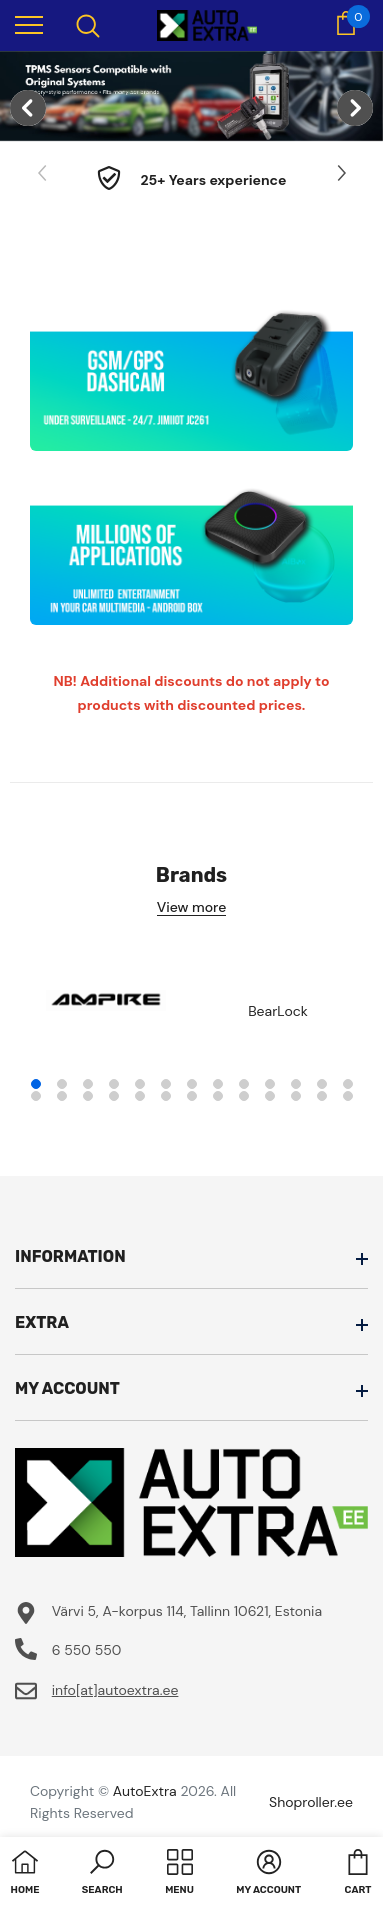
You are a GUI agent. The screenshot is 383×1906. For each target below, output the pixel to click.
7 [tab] (192, 1084)
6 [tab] (166, 1084)
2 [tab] (62, 1084)
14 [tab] (36, 1096)
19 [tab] (166, 1096)
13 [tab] (348, 1084)
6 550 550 (87, 1650)
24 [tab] (296, 1096)
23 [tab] (270, 1096)
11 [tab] (296, 1084)
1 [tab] (36, 1084)
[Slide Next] (340, 174)
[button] (102, 1874)
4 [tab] (114, 1084)
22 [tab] (244, 1096)
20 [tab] (192, 1096)
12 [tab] (322, 1084)
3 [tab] (88, 1084)
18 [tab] (140, 1096)
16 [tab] (88, 1096)
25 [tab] (322, 1096)
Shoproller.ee (311, 1802)
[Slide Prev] (43, 174)
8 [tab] (218, 1084)
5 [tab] (140, 1084)
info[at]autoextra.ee (115, 1690)
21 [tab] (218, 1096)
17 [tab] (114, 1096)
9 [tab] (244, 1084)
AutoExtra (145, 1791)
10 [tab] (270, 1084)
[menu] (29, 24)
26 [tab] (348, 1096)
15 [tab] (62, 1096)
